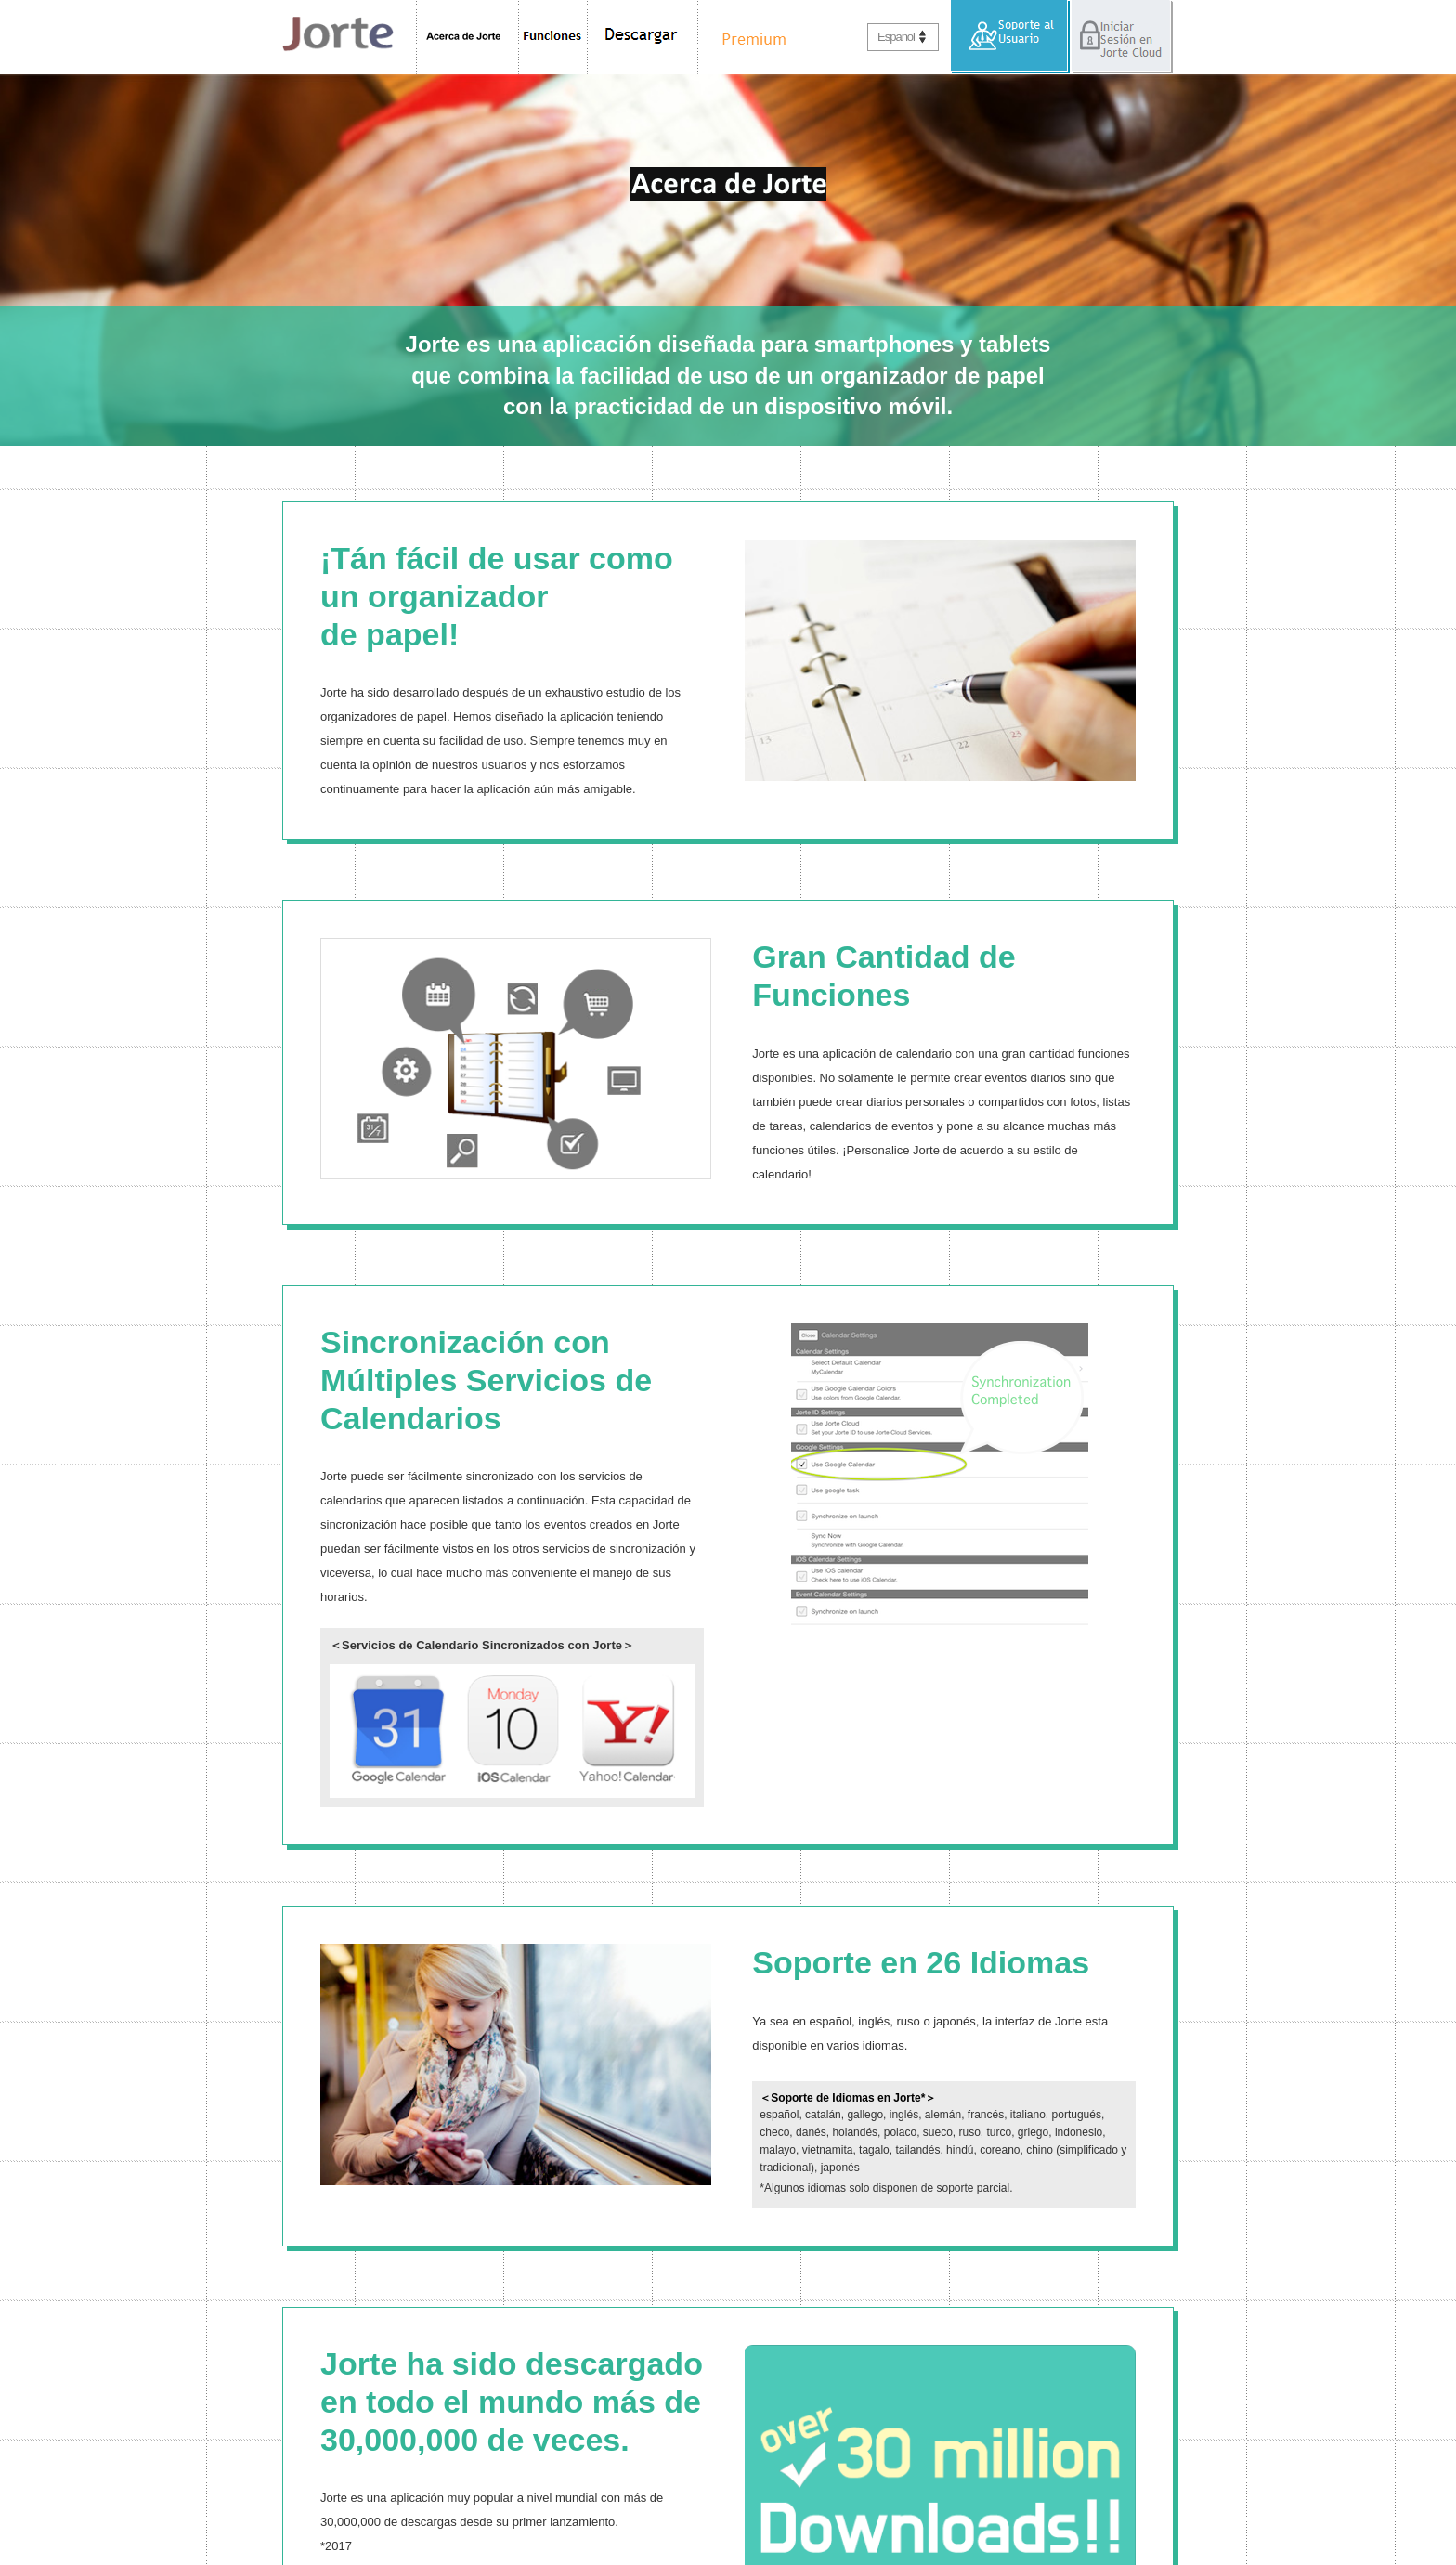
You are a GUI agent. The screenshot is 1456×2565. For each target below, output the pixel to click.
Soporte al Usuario (1011, 37)
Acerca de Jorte (467, 37)
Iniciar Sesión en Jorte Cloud (1122, 37)
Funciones (553, 37)
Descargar (643, 37)
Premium (749, 37)
